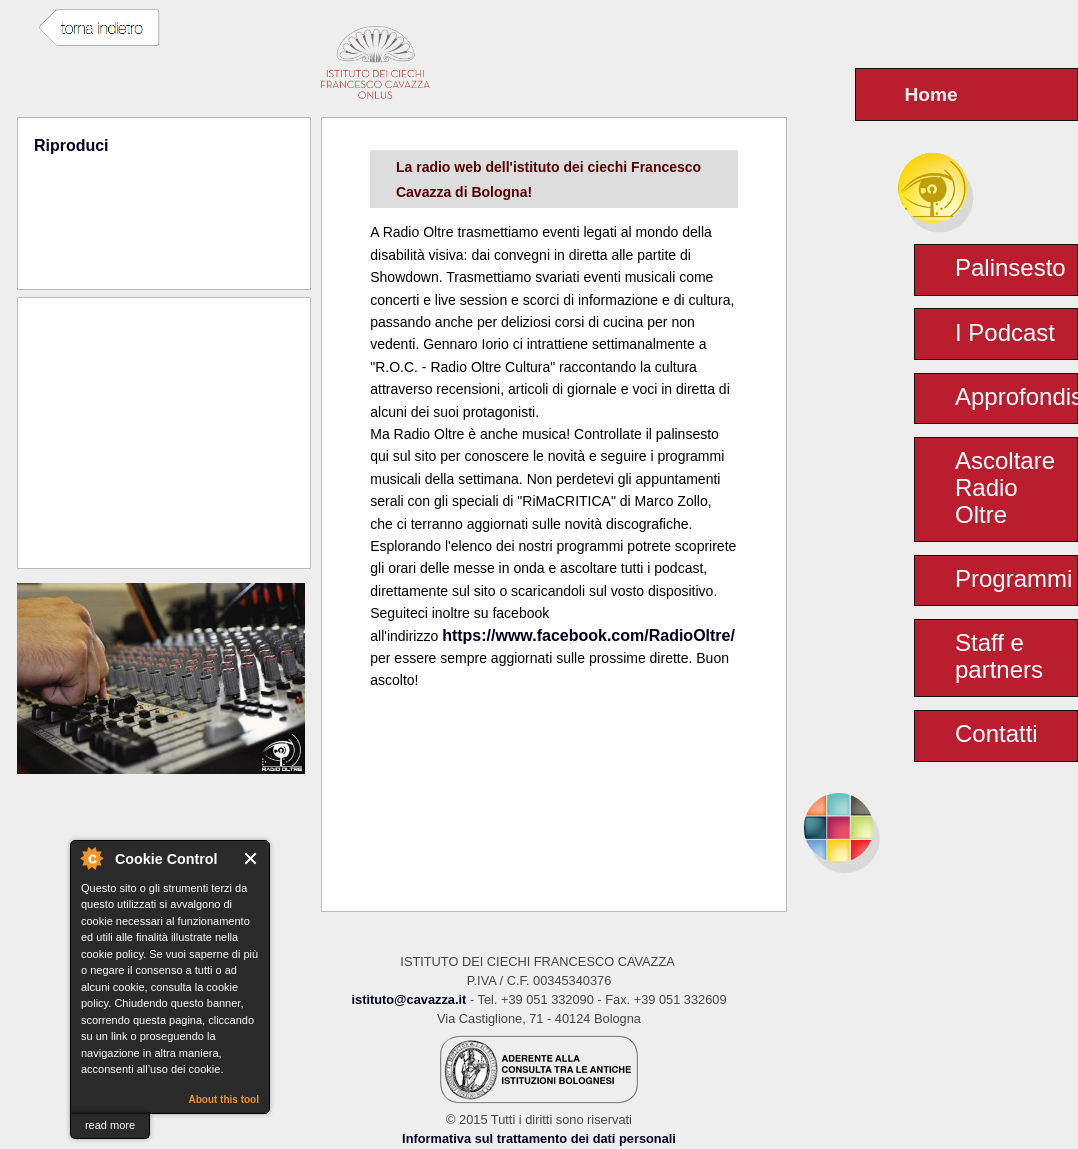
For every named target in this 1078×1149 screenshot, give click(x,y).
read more (110, 1125)
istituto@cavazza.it (408, 999)
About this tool (223, 1099)
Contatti (996, 733)
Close (251, 858)
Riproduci (71, 145)
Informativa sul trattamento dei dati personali (539, 1138)
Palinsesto (1010, 267)
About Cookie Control (91, 858)
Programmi (1013, 578)
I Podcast (1005, 332)
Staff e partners (999, 656)
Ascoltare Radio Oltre (1005, 487)
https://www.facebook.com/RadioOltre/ (588, 635)
